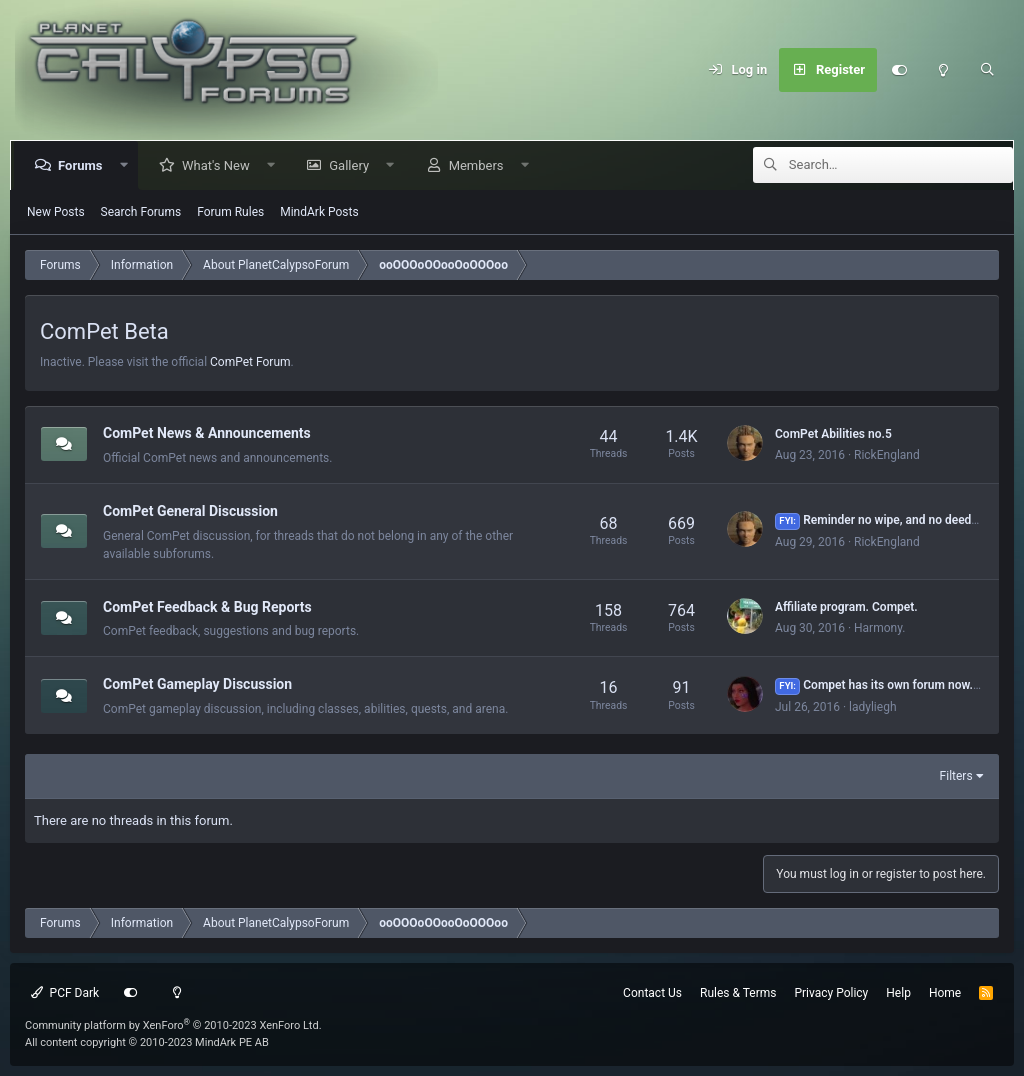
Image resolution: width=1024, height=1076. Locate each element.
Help (898, 993)
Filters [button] (956, 776)
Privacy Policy (831, 993)
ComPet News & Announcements (207, 433)
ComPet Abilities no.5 (833, 434)
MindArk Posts (319, 212)
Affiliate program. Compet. (846, 607)
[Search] (987, 70)
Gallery (353, 165)
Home (945, 993)
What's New (220, 165)
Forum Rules (230, 212)
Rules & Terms (738, 993)
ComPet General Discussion (190, 511)
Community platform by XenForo (173, 1025)
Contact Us (652, 993)
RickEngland (887, 455)
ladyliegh (872, 707)
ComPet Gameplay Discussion (197, 684)
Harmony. (879, 628)
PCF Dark (65, 993)
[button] (127, 165)
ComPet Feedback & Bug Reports (207, 606)
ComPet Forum (250, 362)
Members (480, 165)
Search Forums (141, 212)
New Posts (56, 212)
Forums (84, 165)
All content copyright (147, 1042)
